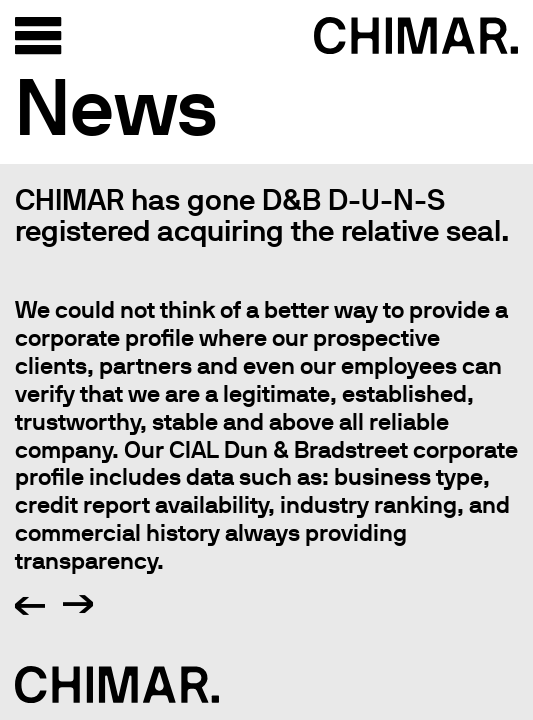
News (116, 106)
